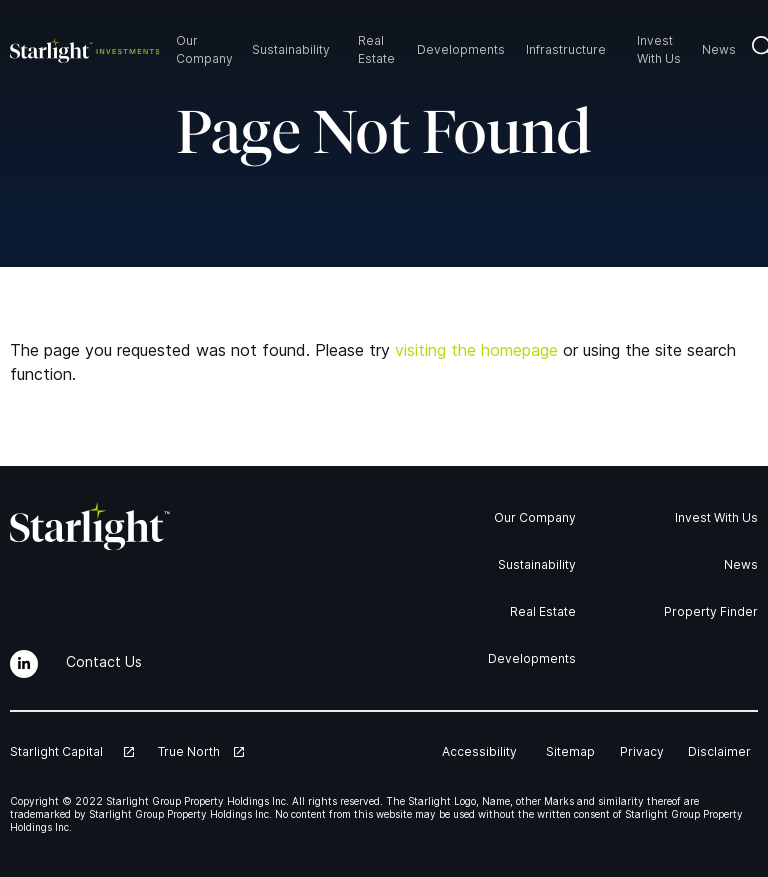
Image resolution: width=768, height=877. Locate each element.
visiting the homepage (476, 350)
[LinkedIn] (24, 664)
